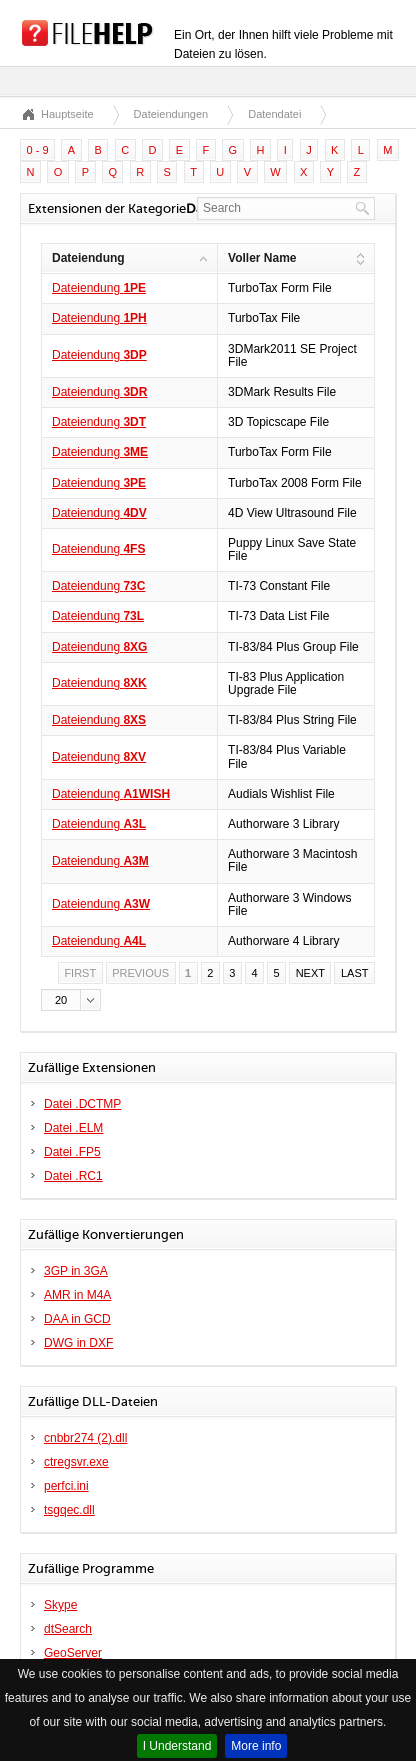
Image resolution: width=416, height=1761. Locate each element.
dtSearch (68, 1629)
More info (256, 1746)
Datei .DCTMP (82, 1104)
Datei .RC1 (73, 1176)
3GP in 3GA (76, 1271)
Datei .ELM (73, 1128)
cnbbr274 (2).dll (85, 1438)
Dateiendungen (171, 114)
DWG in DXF (78, 1343)
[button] (71, 1000)
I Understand (177, 1746)
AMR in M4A (77, 1295)
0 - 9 (38, 150)
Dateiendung (99, 288)
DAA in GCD (77, 1319)
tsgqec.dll (69, 1510)
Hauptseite (67, 114)
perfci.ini (66, 1486)
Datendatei (274, 114)
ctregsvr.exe (76, 1462)
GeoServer (73, 1653)
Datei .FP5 (72, 1152)
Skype (60, 1605)
